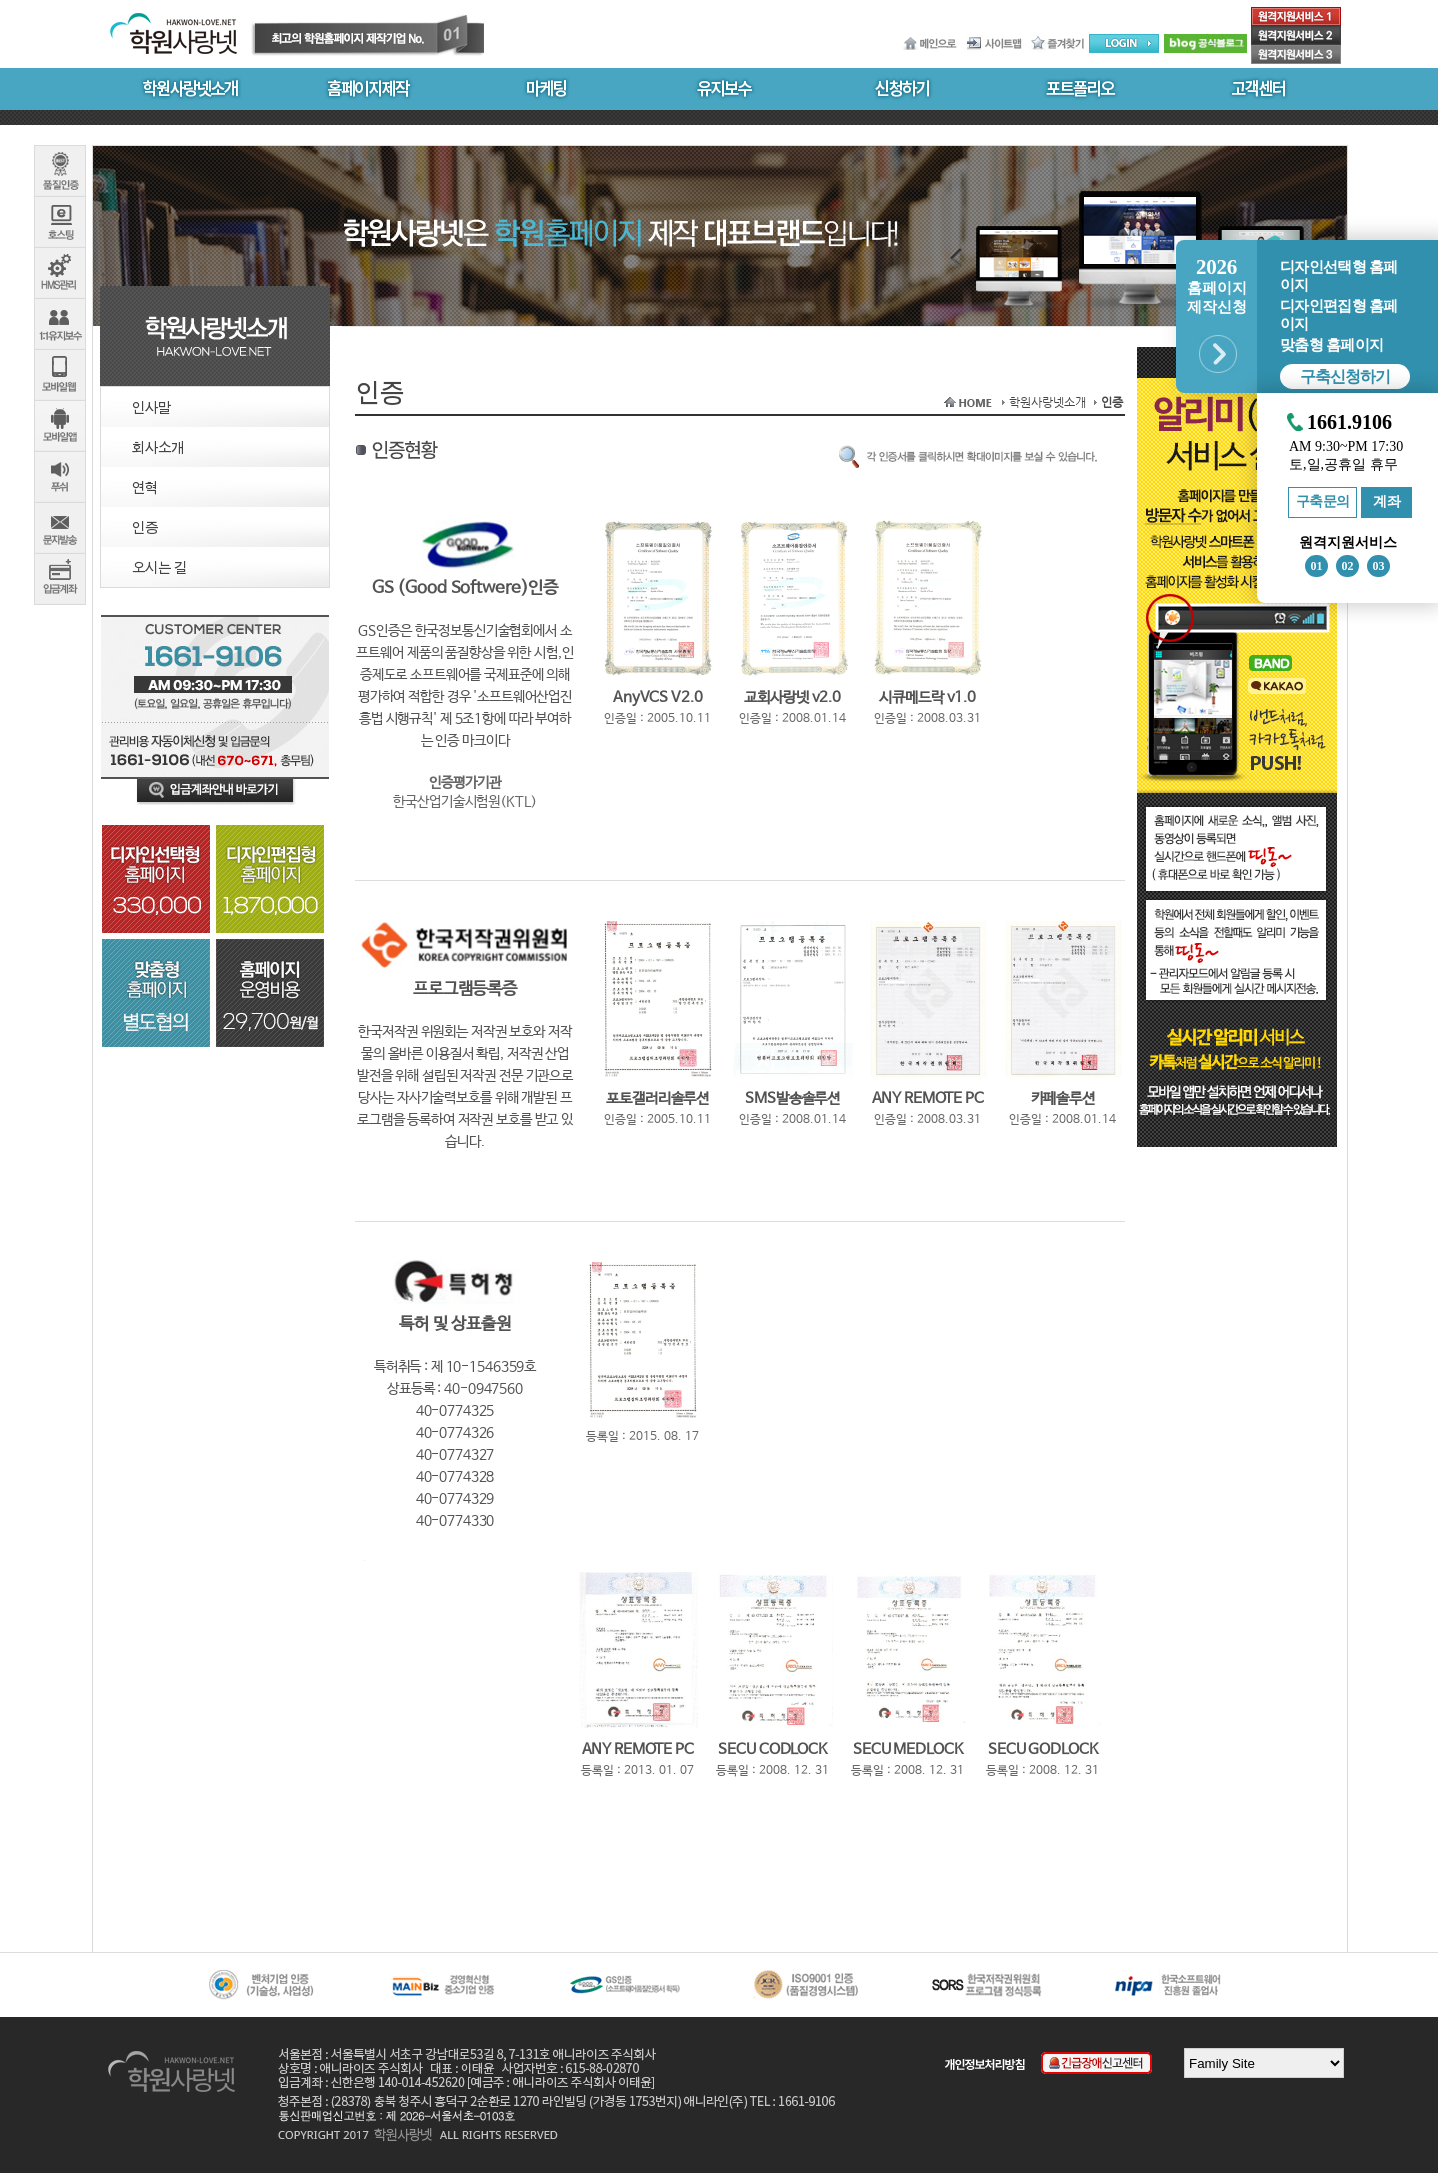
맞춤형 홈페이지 (1331, 345)
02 (1348, 566)
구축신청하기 (1345, 376)
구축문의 (1323, 501)
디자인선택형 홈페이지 (1338, 276)
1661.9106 (1349, 422)
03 (1379, 566)
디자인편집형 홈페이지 (1338, 315)
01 (1317, 566)
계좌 (1386, 501)
